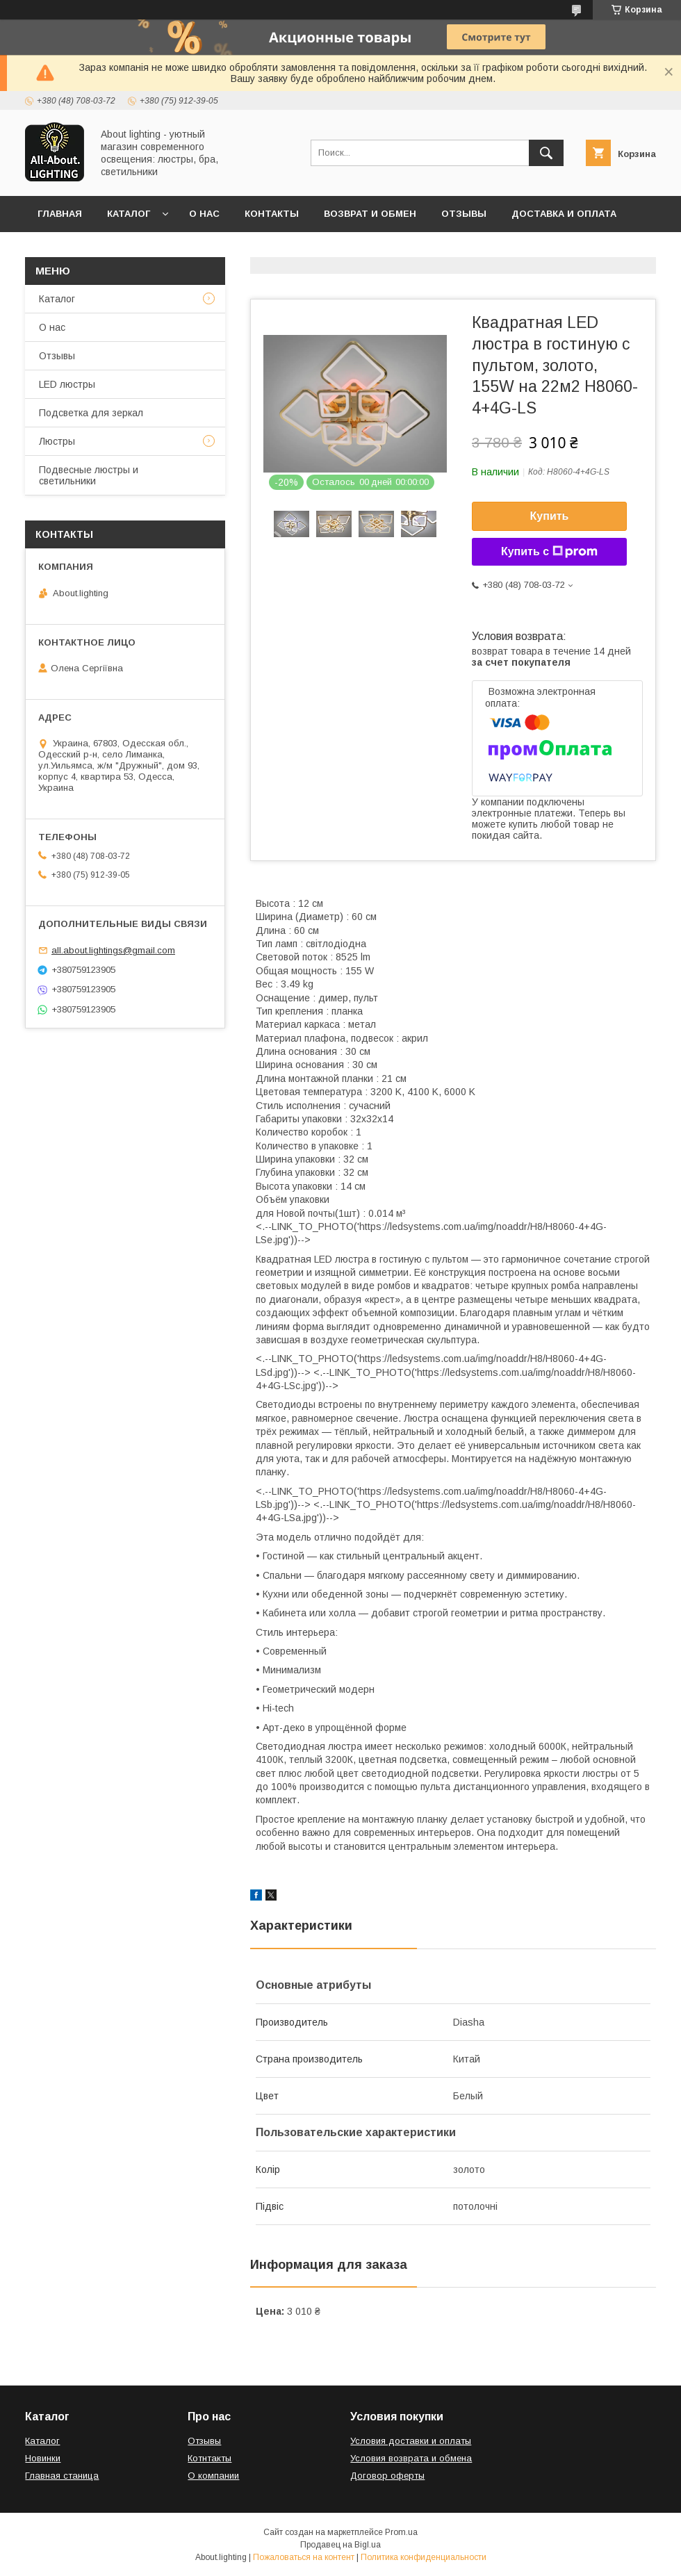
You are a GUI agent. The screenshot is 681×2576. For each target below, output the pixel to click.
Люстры (57, 441)
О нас (204, 213)
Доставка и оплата (563, 213)
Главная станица (62, 2475)
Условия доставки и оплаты (410, 2441)
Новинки (42, 2458)
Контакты (272, 213)
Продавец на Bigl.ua (340, 2545)
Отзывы (463, 213)
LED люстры (67, 384)
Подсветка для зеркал (91, 412)
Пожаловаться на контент (303, 2557)
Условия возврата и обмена (411, 2458)
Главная (60, 213)
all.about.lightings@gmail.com (113, 950)
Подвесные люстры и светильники (88, 475)
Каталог (128, 213)
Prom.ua (401, 2532)
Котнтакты (209, 2458)
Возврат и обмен (370, 213)
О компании (213, 2475)
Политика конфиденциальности (423, 2557)
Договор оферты (85, 250)
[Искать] (546, 153)
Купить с (549, 551)
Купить (549, 516)
